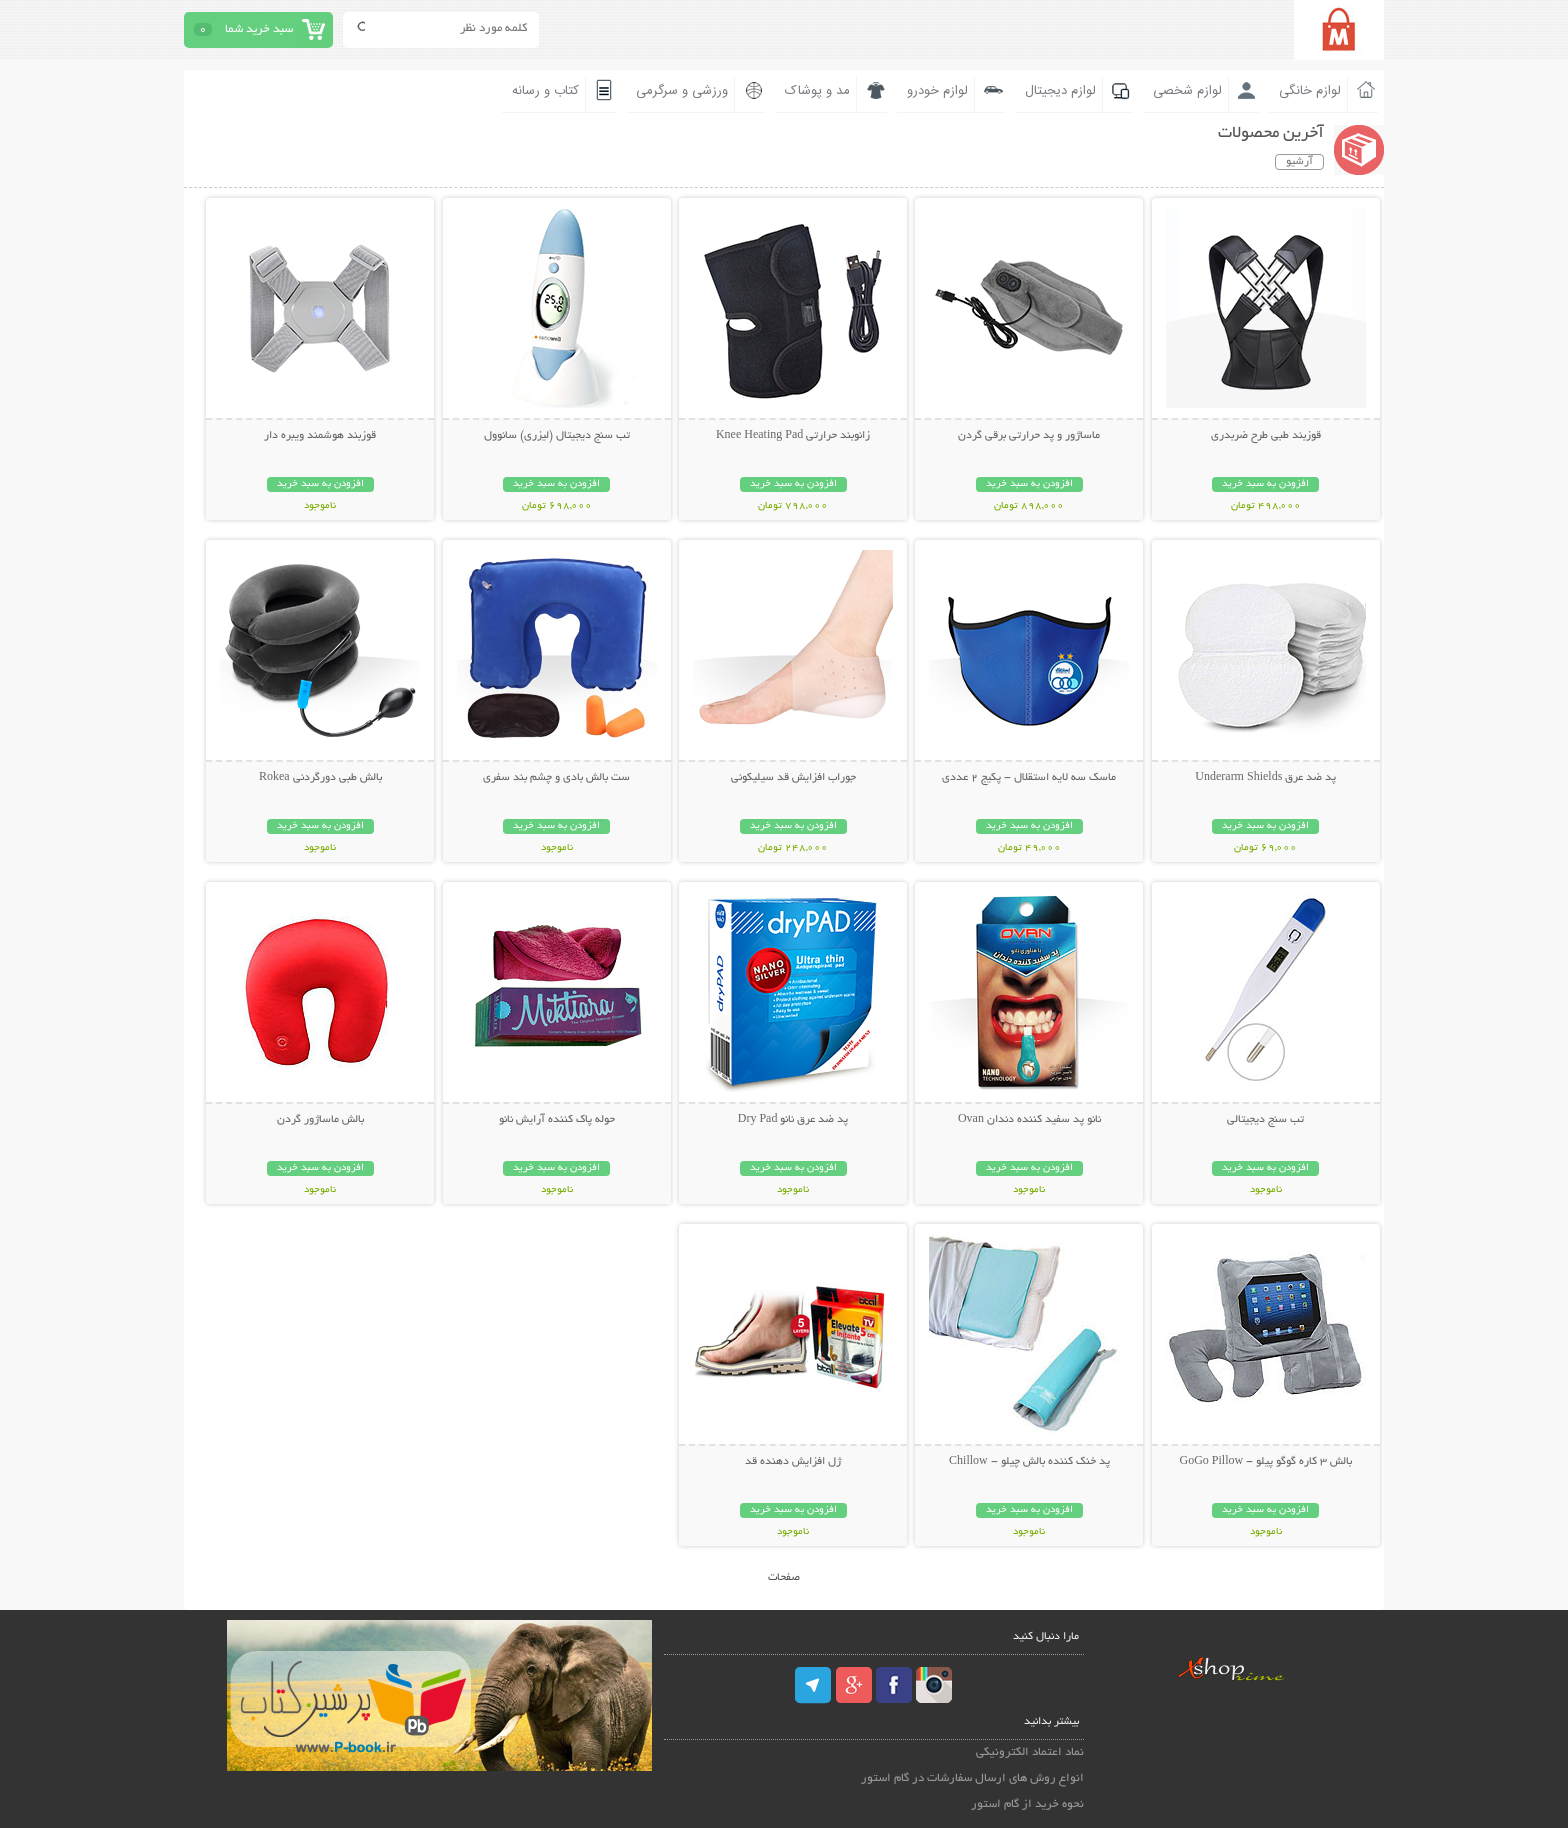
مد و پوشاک (817, 91)
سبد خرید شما (259, 29)
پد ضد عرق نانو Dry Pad (793, 1120)
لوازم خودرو (937, 91)
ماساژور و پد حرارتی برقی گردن (1029, 436)
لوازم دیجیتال (1060, 91)
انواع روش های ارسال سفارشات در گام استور (972, 1778)
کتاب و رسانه (545, 91)
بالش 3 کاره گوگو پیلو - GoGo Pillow (1265, 1462)
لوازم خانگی (1310, 91)
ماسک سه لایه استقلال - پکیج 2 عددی (1029, 778)
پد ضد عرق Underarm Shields (1265, 778)
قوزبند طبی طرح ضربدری (1266, 436)
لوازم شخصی (1187, 91)
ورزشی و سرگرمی (682, 91)
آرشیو (1299, 162)
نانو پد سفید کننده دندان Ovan (1029, 1120)
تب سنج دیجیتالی (1265, 1120)
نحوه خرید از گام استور (1027, 1804)
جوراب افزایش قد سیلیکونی (793, 778)
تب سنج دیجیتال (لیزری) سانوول (557, 436)
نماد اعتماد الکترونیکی (1030, 1752)
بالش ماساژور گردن (320, 1120)
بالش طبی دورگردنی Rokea (320, 778)
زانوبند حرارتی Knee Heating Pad (793, 436)
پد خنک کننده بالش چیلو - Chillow (1029, 1462)
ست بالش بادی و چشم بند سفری (556, 778)
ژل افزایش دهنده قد (793, 1462)
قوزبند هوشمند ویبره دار (320, 436)
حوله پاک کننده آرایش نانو (557, 1120)
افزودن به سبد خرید (1265, 484)
